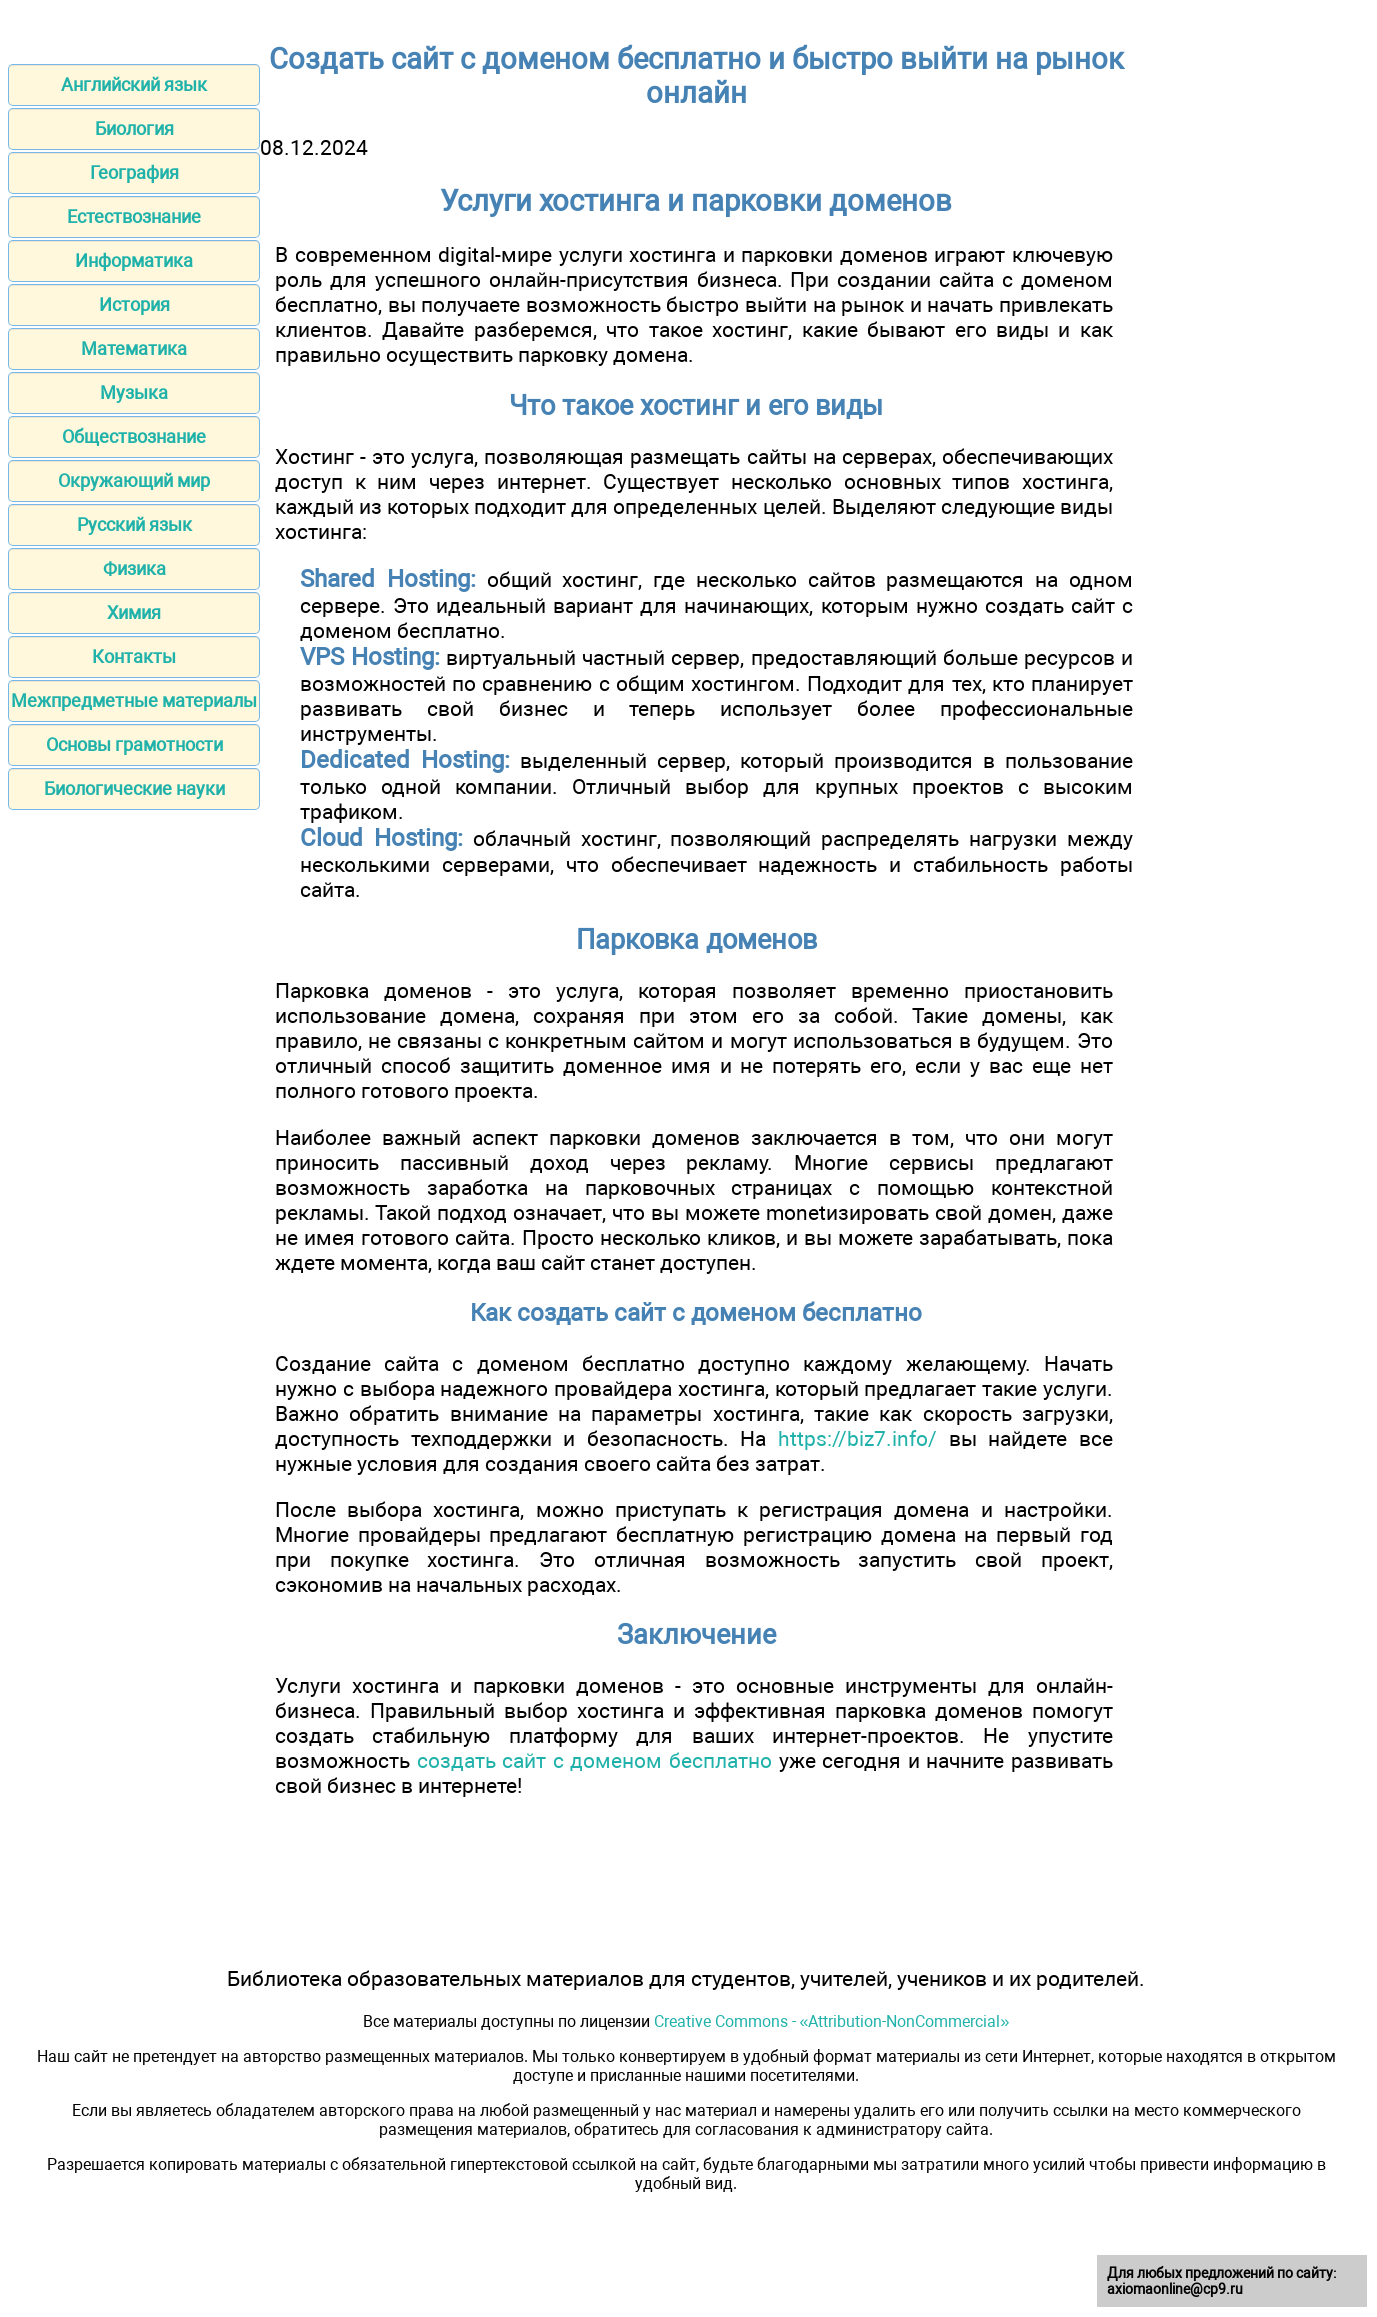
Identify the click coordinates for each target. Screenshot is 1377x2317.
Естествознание (134, 216)
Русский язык (134, 524)
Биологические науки (134, 788)
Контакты (134, 656)
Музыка (134, 392)
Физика (134, 568)
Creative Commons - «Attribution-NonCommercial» (832, 2021)
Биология (134, 128)
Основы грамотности (134, 744)
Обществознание (134, 436)
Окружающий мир (134, 480)
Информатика (134, 260)
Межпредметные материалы (134, 700)
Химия (134, 612)
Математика (134, 348)
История (134, 304)
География (134, 172)
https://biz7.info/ (857, 1438)
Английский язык (134, 84)
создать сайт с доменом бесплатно (594, 1760)
